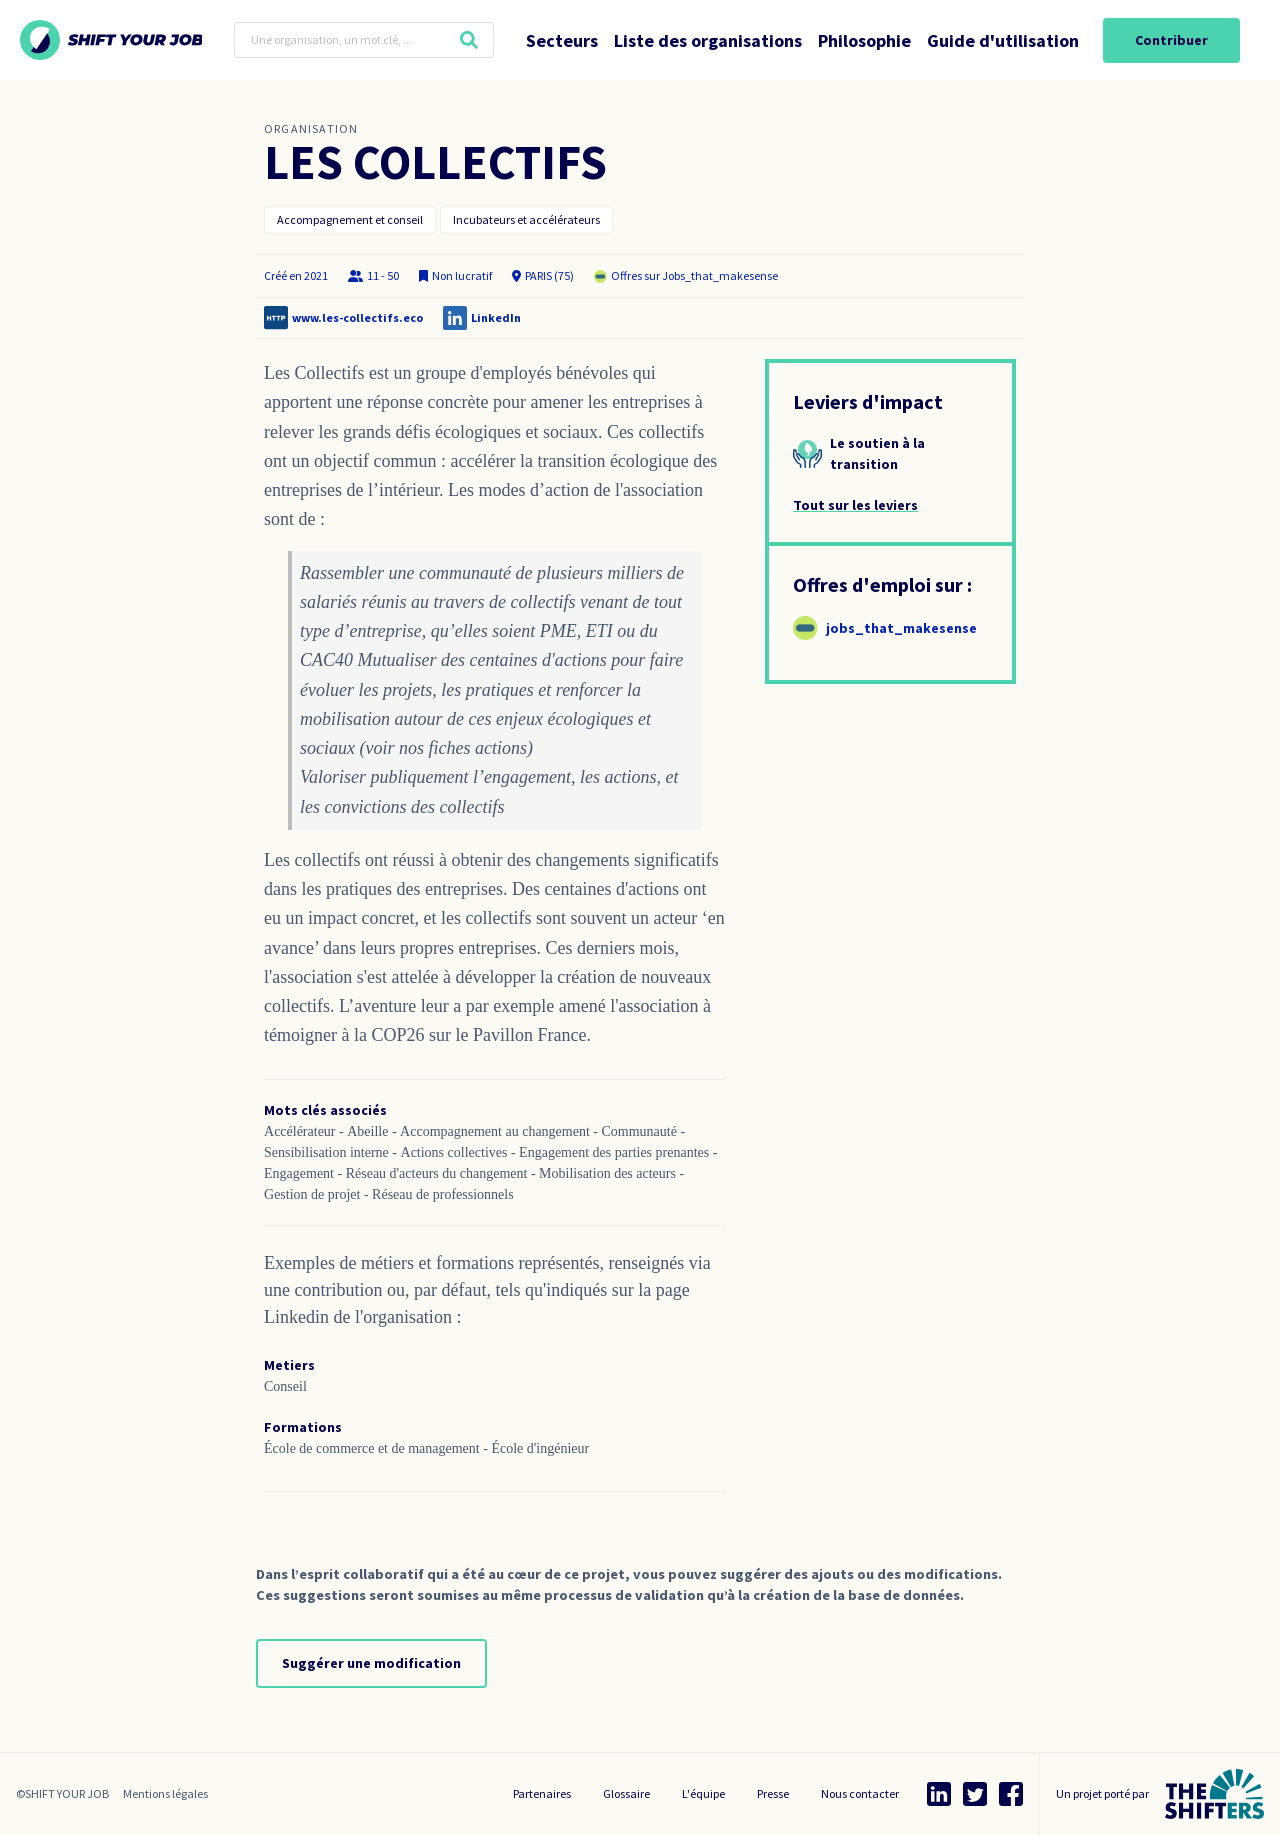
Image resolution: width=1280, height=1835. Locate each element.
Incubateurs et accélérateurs (526, 219)
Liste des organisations (708, 40)
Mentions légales (165, 1793)
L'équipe (703, 1793)
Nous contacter (860, 1793)
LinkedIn (496, 317)
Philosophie (864, 40)
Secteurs (562, 40)
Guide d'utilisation (1003, 40)
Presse (773, 1793)
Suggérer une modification (371, 1663)
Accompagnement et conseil (350, 219)
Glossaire (626, 1793)
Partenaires (542, 1793)
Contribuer (1171, 40)
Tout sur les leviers (855, 505)
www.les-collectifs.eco (357, 317)
